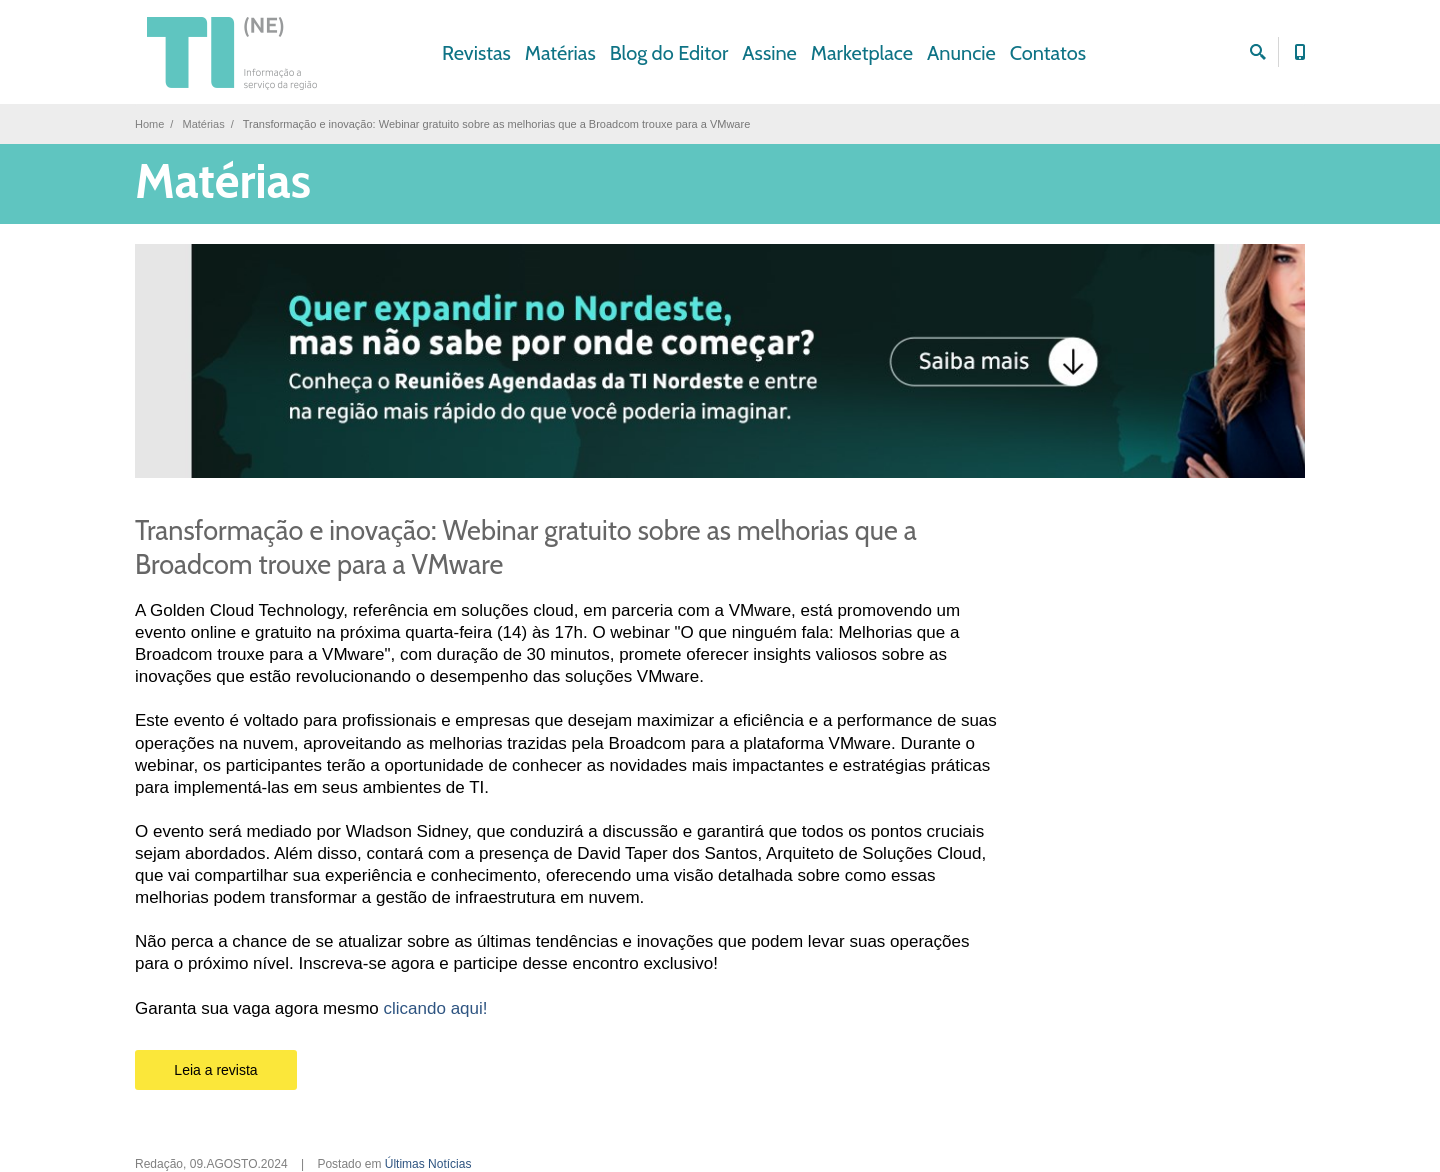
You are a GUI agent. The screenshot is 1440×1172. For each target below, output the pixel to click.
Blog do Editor (669, 53)
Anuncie (961, 53)
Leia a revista (215, 1070)
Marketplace (862, 53)
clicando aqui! (436, 1008)
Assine (769, 53)
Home (149, 124)
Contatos (1048, 53)
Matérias (560, 53)
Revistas (476, 53)
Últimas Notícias (428, 1164)
